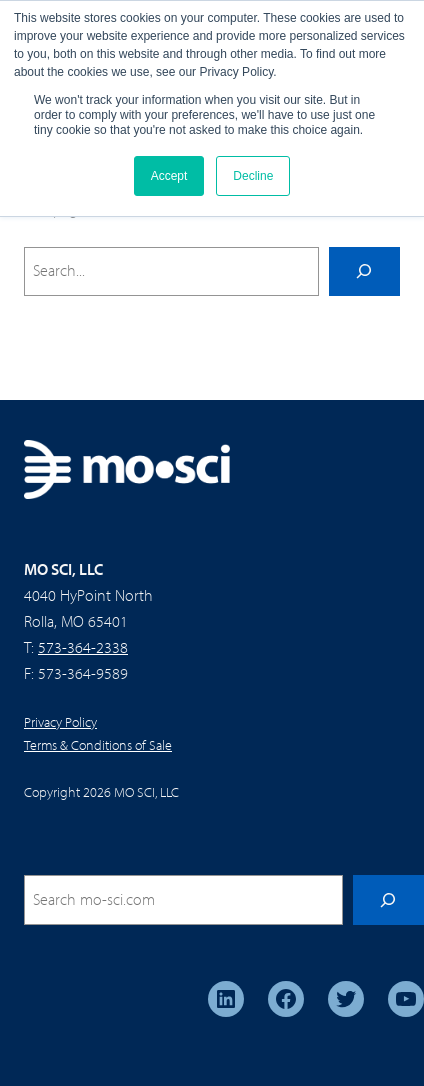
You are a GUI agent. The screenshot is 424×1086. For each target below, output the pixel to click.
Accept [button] (169, 176)
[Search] (364, 272)
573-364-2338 (83, 647)
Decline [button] (253, 176)
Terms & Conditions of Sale (98, 745)
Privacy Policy (60, 722)
